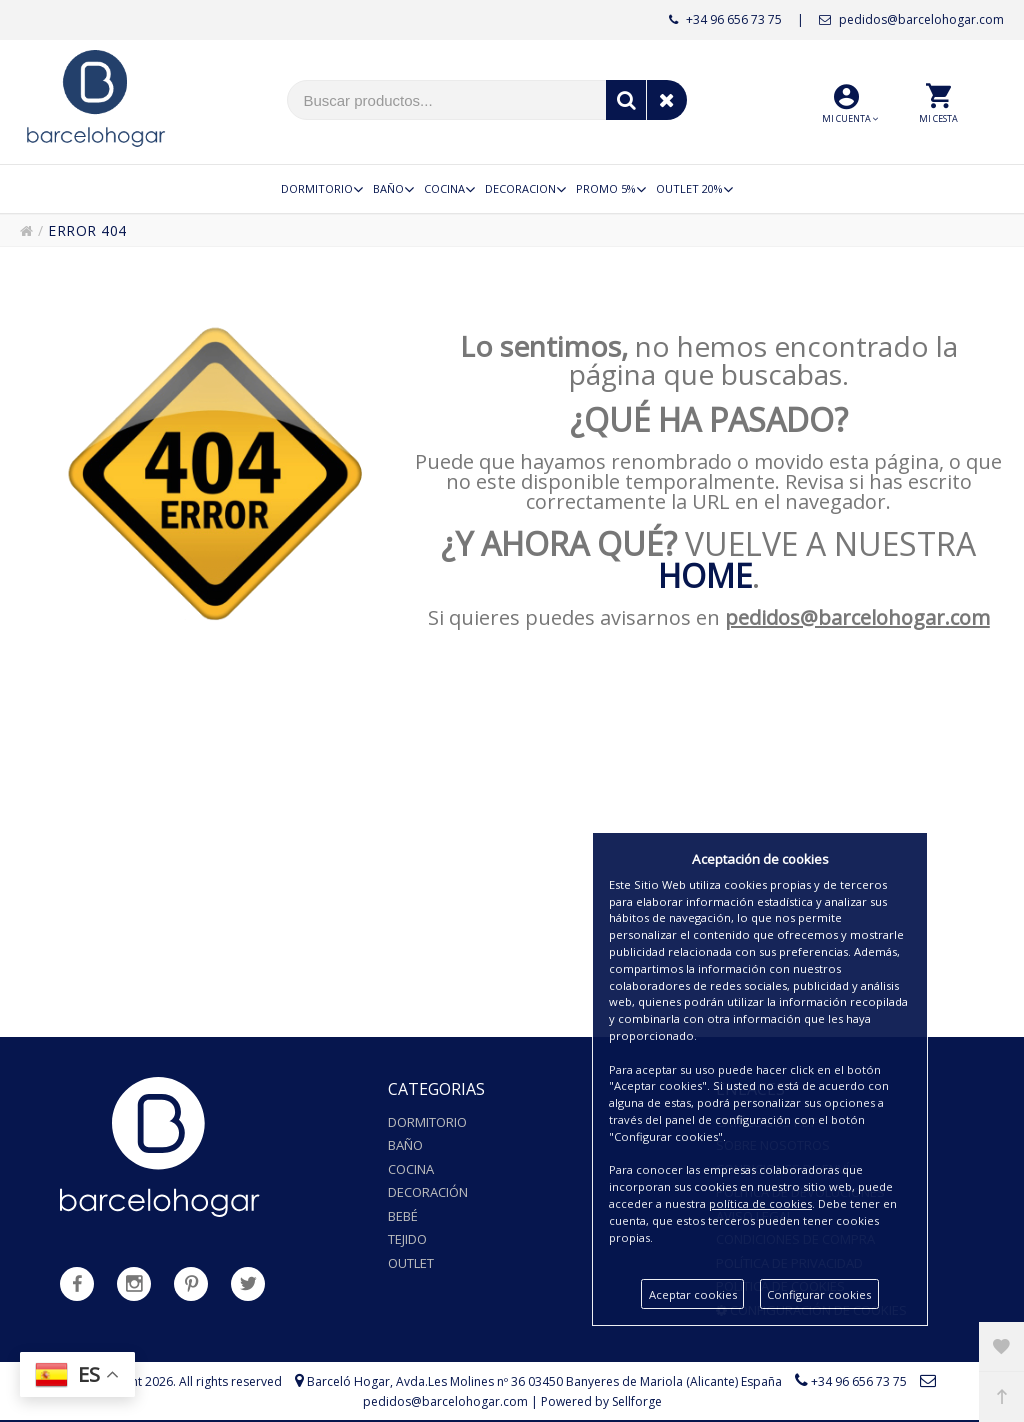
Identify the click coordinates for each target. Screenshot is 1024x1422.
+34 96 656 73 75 (725, 19)
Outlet (411, 1263)
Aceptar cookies (693, 1294)
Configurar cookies (819, 1294)
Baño (405, 1145)
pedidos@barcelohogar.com (911, 19)
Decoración (428, 1192)
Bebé (403, 1216)
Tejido (407, 1239)
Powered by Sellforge (601, 1401)
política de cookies (760, 1203)
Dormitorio (427, 1122)
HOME (705, 575)
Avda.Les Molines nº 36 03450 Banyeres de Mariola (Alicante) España (589, 1381)
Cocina (411, 1169)
